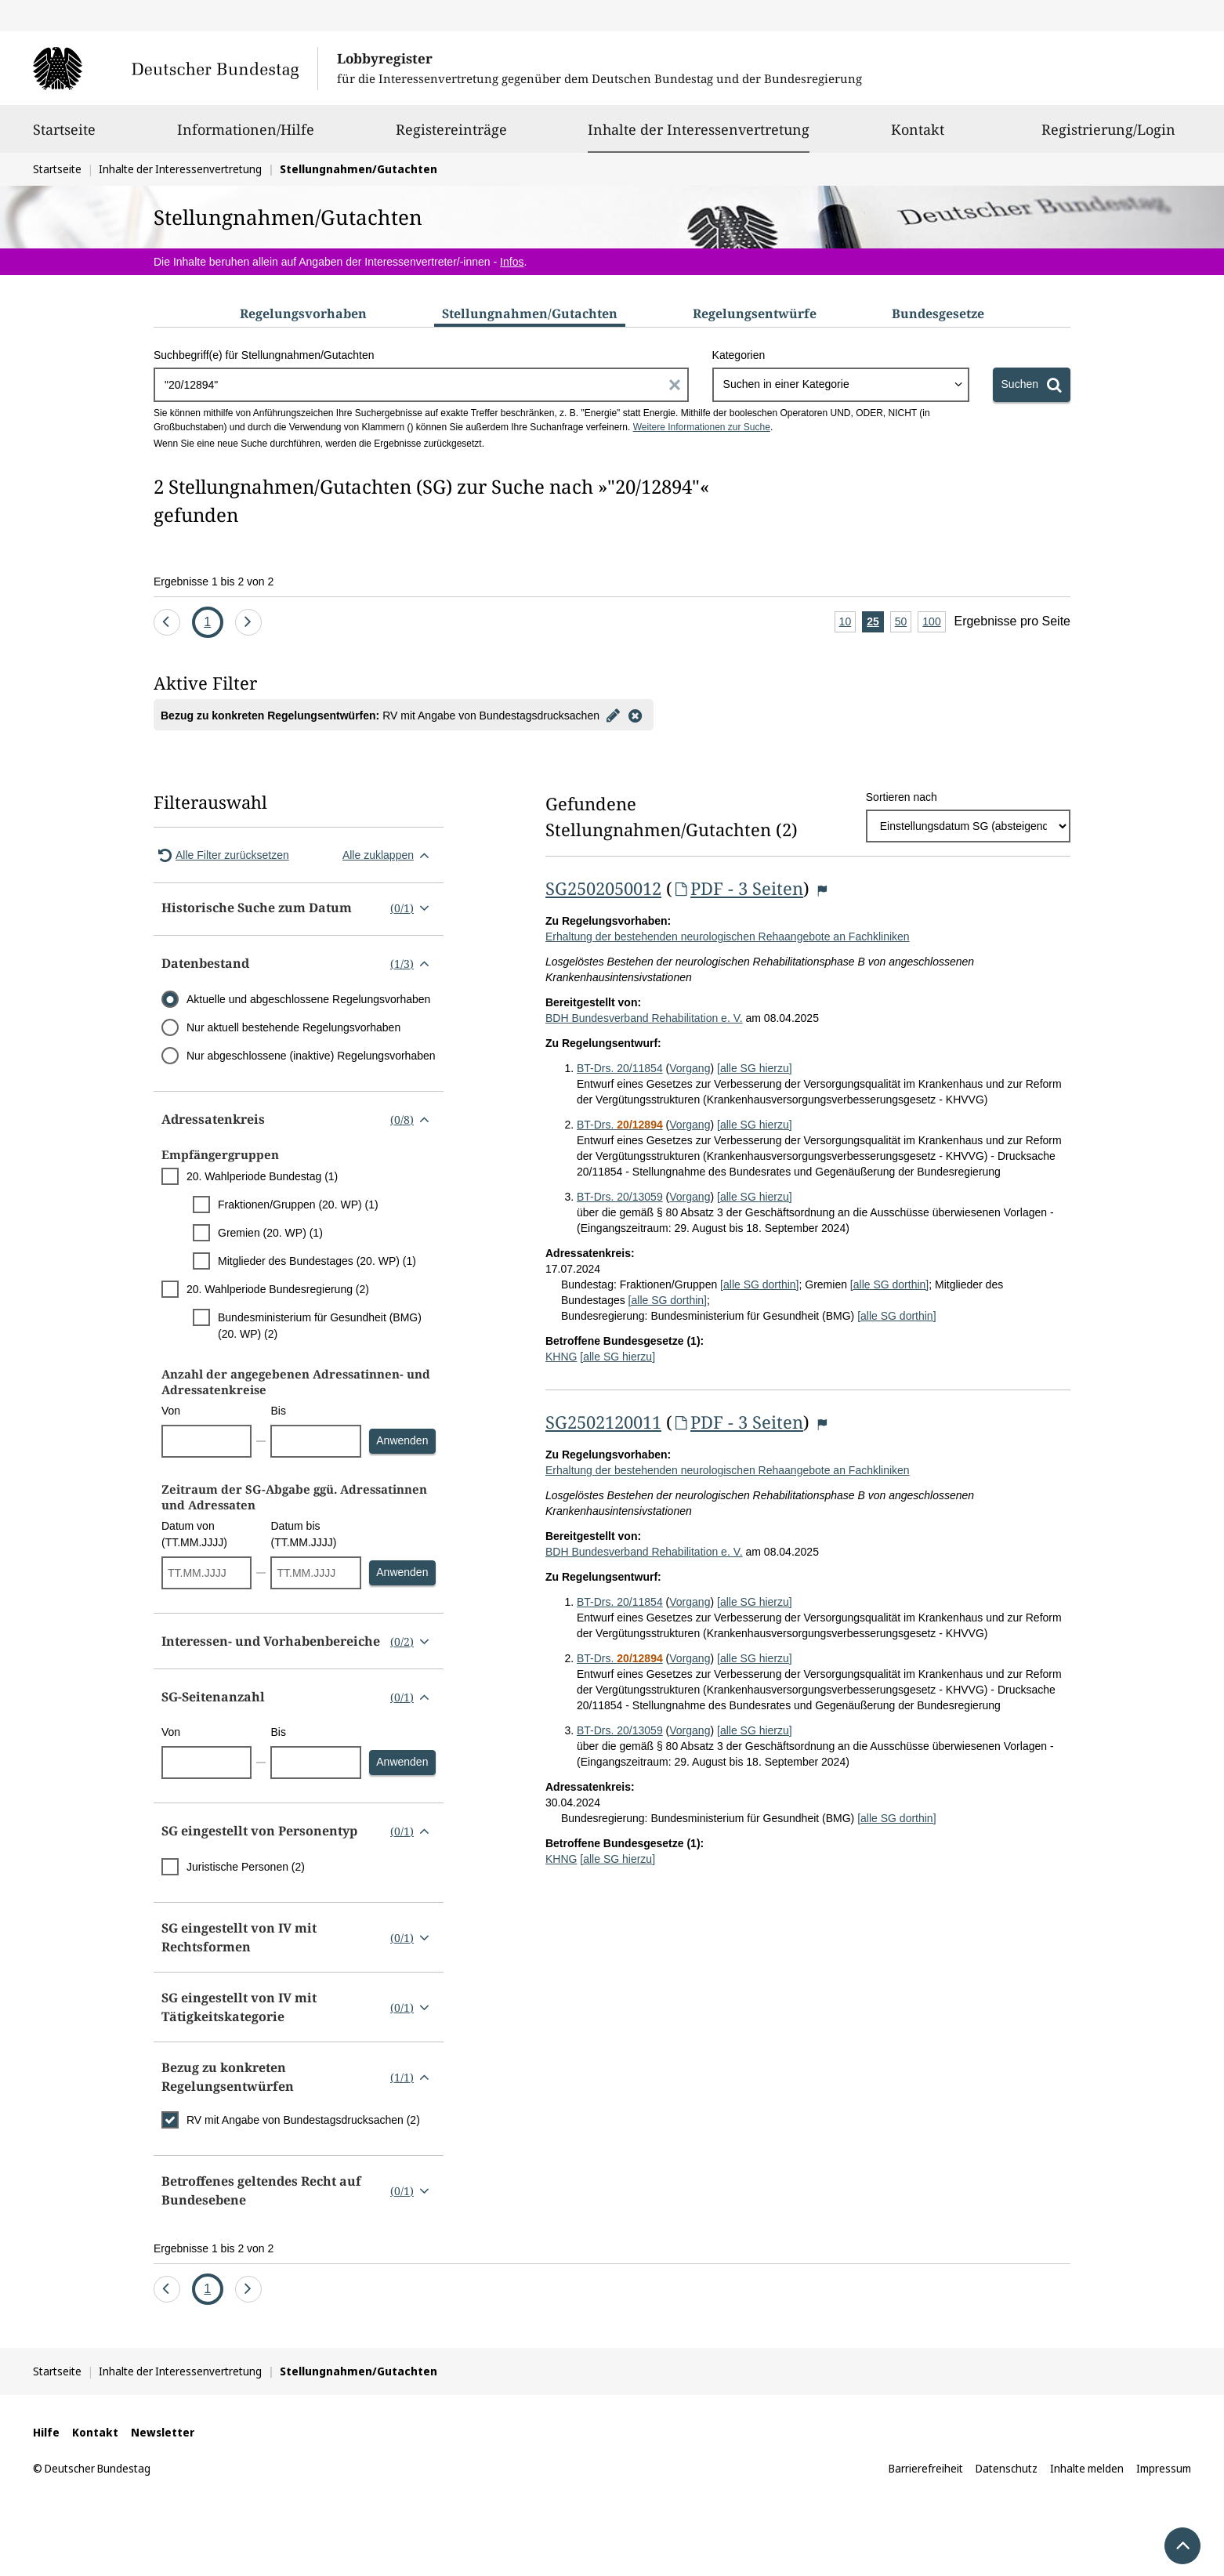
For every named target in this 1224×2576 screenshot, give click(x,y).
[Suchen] (1031, 385)
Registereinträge (451, 136)
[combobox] (840, 385)
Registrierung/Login (1108, 136)
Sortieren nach (901, 797)
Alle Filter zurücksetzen (221, 855)
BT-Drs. (620, 1124)
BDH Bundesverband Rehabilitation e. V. (644, 1018)
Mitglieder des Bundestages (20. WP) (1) (317, 1261)
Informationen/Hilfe (245, 136)
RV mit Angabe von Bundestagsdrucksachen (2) (303, 2120)
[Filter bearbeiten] (614, 714)
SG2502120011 (603, 1421)
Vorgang (689, 1068)
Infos (511, 261)
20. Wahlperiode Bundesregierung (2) (277, 1289)
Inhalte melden (1087, 2468)
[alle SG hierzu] (754, 1068)
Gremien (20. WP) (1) (270, 1232)
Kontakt (917, 136)
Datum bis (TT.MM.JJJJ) (303, 1534)
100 (933, 622)
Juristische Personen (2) (245, 1866)
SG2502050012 (603, 888)
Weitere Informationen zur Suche (701, 427)
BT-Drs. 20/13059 (620, 1196)
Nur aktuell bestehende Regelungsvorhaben (293, 1027)
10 (847, 622)
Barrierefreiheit (926, 2468)
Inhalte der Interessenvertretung (698, 129)
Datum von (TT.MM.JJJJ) (194, 1534)
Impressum (1163, 2468)
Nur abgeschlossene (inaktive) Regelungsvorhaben (311, 1055)
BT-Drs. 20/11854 (620, 1068)
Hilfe (46, 2432)
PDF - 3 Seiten (737, 888)
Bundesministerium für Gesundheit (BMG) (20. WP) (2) (320, 1325)
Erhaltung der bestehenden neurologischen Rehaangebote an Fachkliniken (727, 936)
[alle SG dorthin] (759, 1284)
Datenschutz (1007, 2468)
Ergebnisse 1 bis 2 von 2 (213, 581)
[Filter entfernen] (635, 714)
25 (875, 622)
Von (170, 1410)
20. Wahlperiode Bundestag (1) (262, 1176)
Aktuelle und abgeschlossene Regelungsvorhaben (308, 999)
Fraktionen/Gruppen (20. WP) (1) (298, 1204)
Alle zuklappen (389, 855)
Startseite (64, 136)
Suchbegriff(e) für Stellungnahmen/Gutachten (264, 355)
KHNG (561, 1356)
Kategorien (739, 355)
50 (903, 622)
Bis (277, 1410)
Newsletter (162, 2432)
